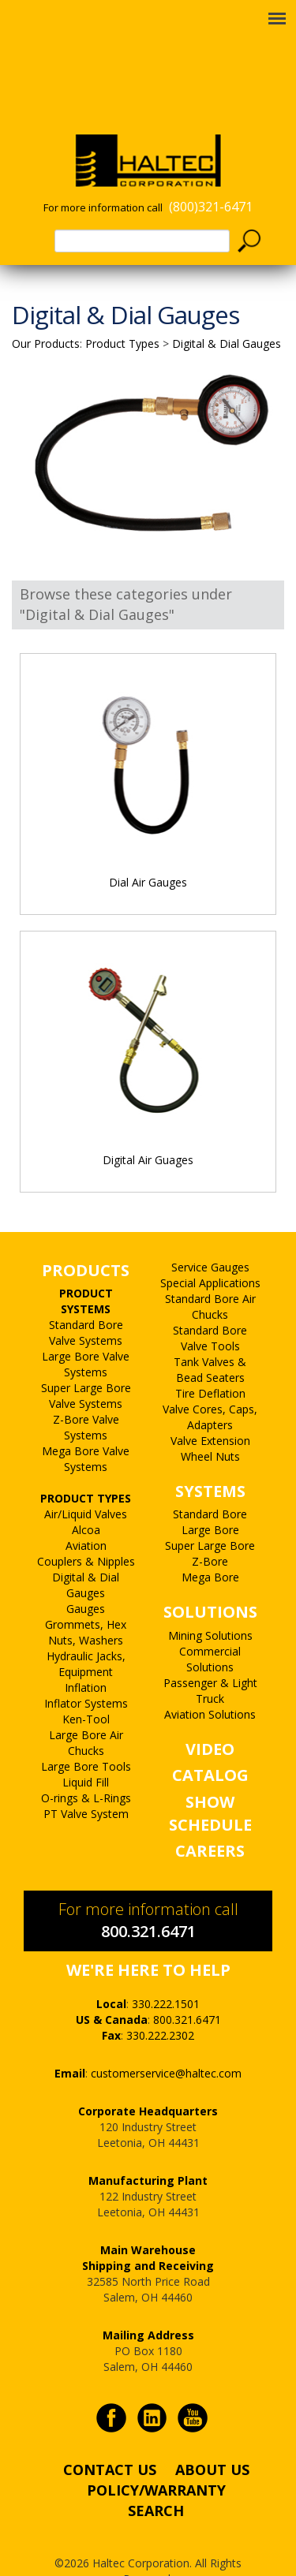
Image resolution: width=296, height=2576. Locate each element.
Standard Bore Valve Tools (210, 1305)
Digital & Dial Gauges (85, 1552)
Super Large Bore (210, 1513)
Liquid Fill (85, 1749)
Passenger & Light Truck (210, 1658)
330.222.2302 (160, 2002)
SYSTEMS (210, 1458)
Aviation (86, 1513)
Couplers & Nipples (86, 1528)
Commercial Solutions (210, 1626)
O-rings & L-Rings (86, 1765)
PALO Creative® (167, 2562)
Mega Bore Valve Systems (85, 1426)
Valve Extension (210, 1408)
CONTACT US (109, 2437)
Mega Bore (210, 1544)
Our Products (46, 311)
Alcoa (86, 1497)
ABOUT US (212, 2437)
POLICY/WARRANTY (156, 2457)
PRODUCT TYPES (85, 1465)
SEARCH (156, 2478)
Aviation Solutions (210, 1681)
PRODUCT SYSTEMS (86, 1268)
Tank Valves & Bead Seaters (210, 1337)
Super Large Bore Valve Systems (86, 1363)
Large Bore (210, 1497)
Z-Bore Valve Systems (86, 1394)
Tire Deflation (210, 1360)
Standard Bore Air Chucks (210, 1274)
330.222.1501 (166, 1971)
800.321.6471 (148, 1899)
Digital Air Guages (148, 1127)
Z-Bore (210, 1528)
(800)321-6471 (211, 174)
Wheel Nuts (210, 1424)
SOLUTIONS (210, 1579)
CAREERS (210, 1818)
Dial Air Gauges (148, 849)
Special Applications (210, 1250)
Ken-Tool (86, 1686)
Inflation (86, 1655)
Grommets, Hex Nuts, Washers (85, 1600)
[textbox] (142, 208)
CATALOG (210, 1742)
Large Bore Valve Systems (85, 1331)
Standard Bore (210, 1481)
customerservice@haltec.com (166, 2040)
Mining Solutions (210, 1603)
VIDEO (209, 1716)
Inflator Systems (86, 1670)
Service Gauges (210, 1234)
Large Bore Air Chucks (86, 1710)
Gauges (85, 1576)
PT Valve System (86, 1781)
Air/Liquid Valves (85, 1481)
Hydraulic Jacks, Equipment (86, 1631)
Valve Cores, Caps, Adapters (210, 1384)
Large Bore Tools (86, 1734)
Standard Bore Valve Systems (86, 1300)
